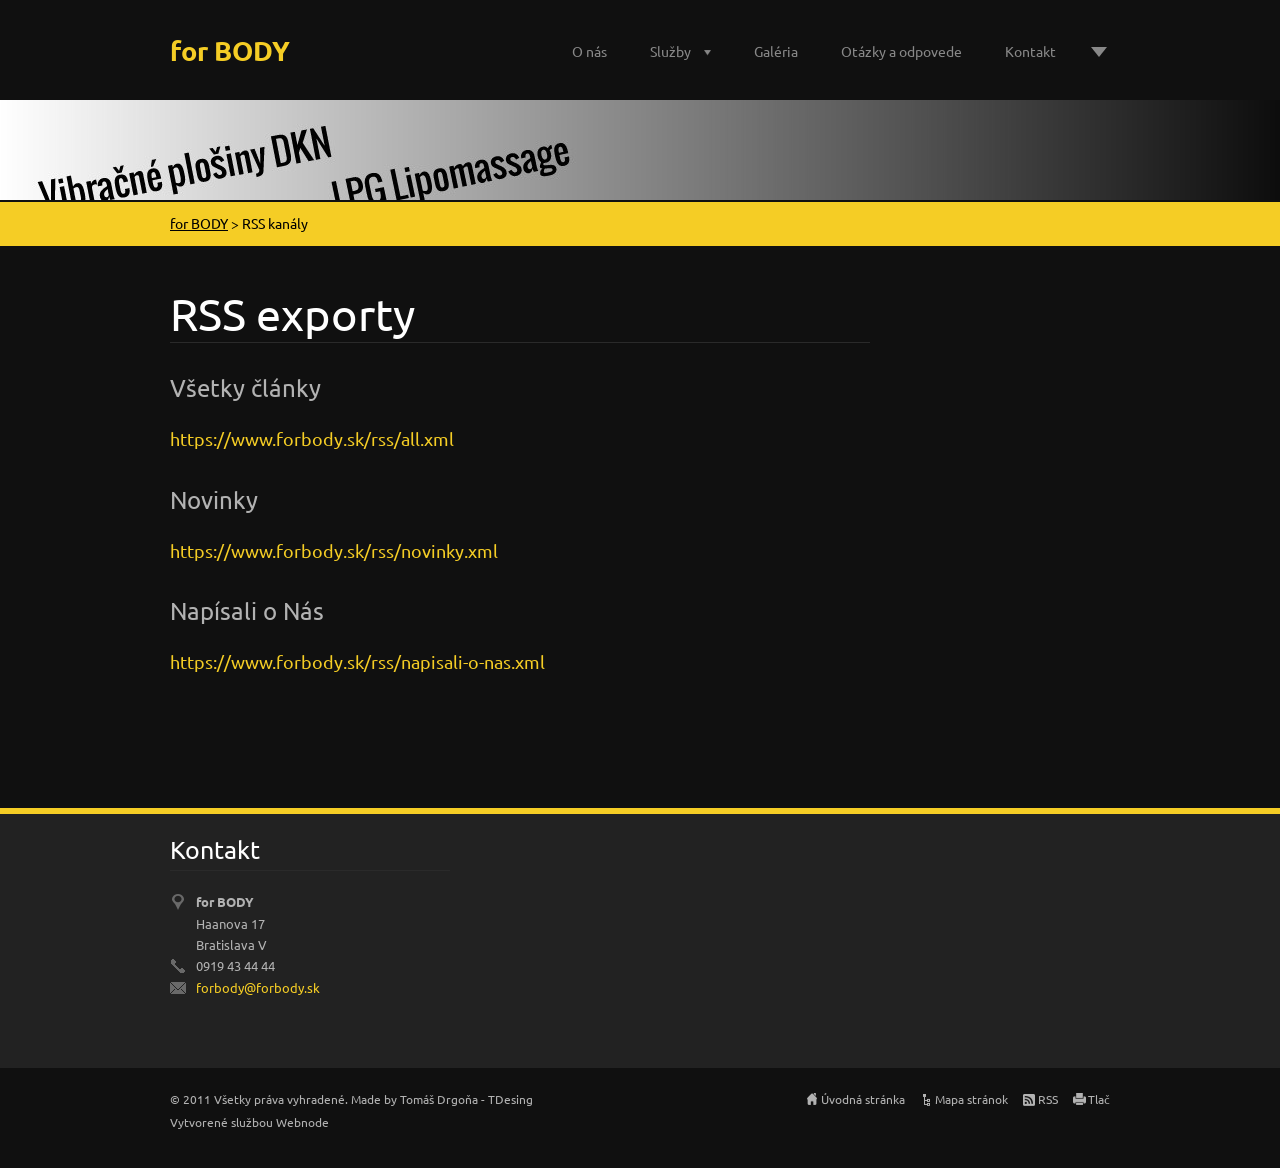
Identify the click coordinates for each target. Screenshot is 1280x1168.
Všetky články (245, 387)
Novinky (214, 499)
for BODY (199, 223)
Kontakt (1030, 51)
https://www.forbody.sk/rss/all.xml (312, 438)
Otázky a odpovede (901, 51)
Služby (670, 51)
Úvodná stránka (863, 1099)
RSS (1048, 1099)
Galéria (776, 51)
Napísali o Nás (247, 610)
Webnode (302, 1122)
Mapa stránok (971, 1099)
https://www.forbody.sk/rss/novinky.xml (334, 550)
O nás (589, 51)
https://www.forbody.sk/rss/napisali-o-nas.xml (357, 661)
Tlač (1099, 1099)
